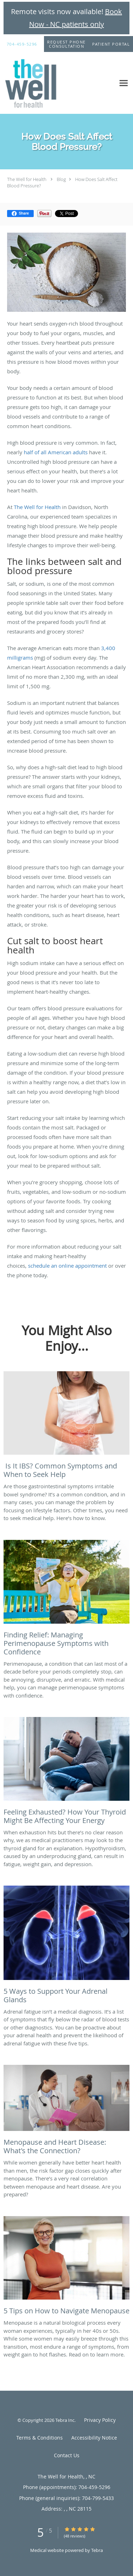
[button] (66, 44)
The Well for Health (26, 179)
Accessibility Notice (94, 2437)
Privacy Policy (100, 2420)
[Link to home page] (39, 83)
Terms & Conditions (39, 2437)
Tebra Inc (64, 2420)
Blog (61, 179)
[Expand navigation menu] (124, 83)
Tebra (97, 2550)
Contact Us (66, 2455)
